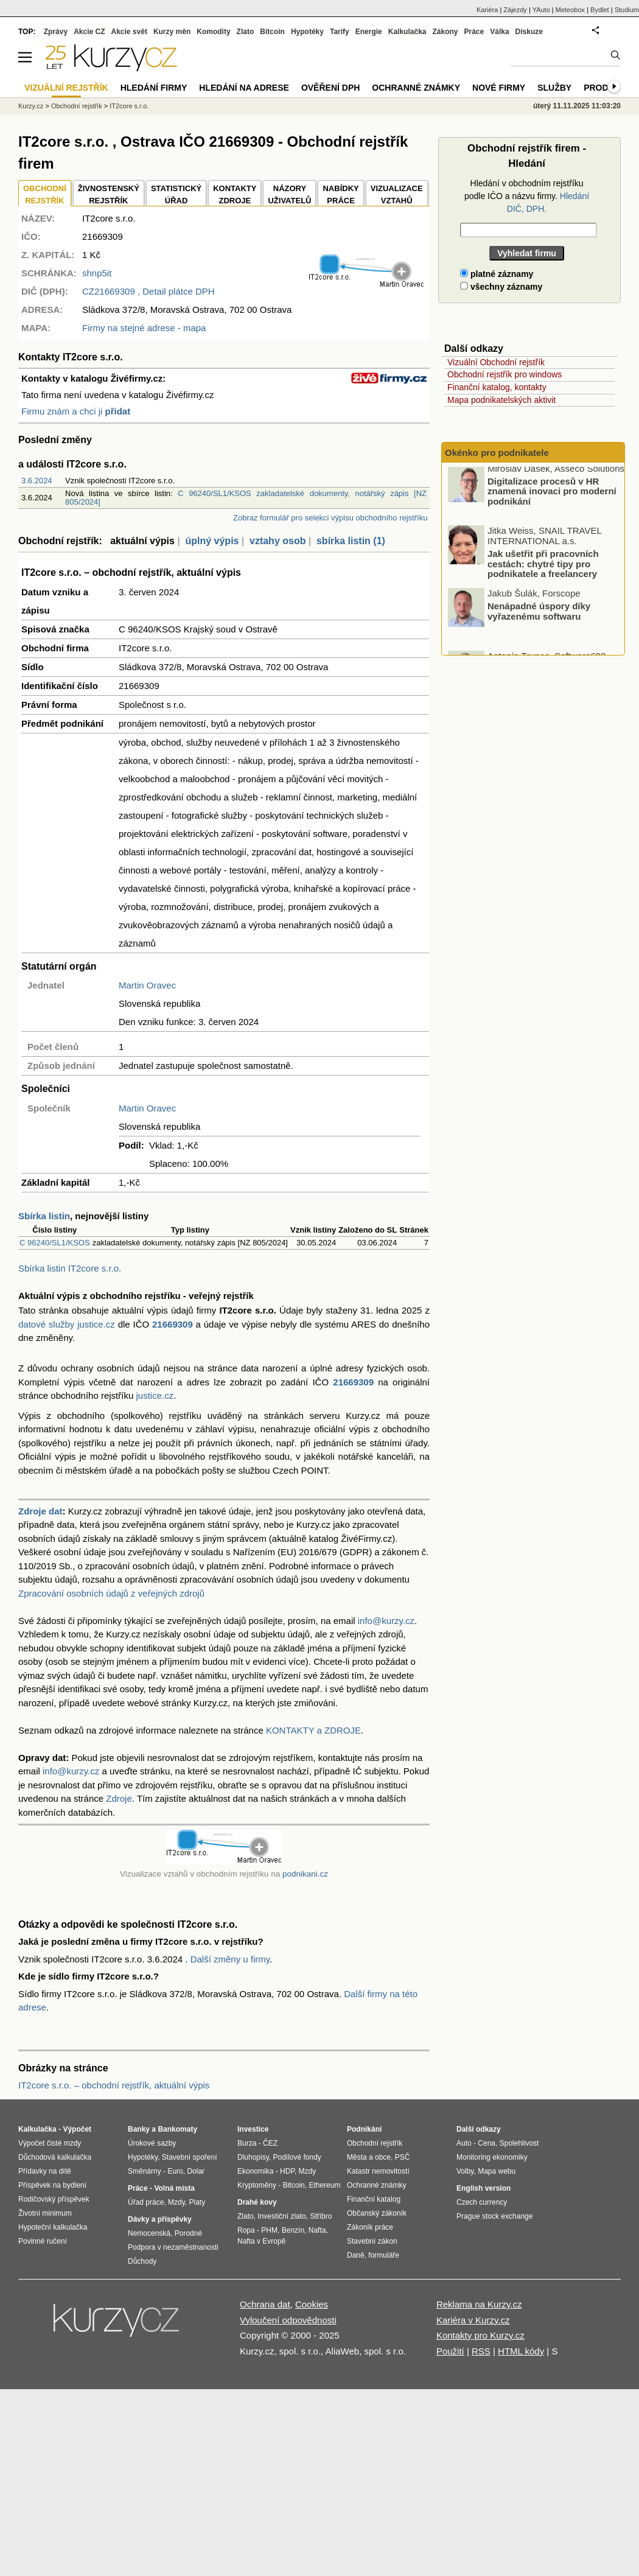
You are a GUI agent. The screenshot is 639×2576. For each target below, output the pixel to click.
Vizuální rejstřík (66, 88)
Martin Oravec (147, 985)
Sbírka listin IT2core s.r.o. (69, 1268)
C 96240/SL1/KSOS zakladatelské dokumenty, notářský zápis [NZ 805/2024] (246, 497)
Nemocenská (149, 2233)
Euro (175, 2171)
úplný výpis (212, 541)
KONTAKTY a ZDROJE (313, 1730)
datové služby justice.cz (66, 1324)
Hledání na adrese (244, 88)
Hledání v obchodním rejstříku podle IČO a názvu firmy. (526, 196)
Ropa (246, 2230)
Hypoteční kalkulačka (52, 2227)
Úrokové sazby (152, 2143)
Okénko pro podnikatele (497, 452)
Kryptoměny (256, 2185)
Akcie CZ (89, 31)
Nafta (317, 2230)
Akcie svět (129, 31)
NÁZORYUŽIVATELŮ (289, 194)
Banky (139, 2129)
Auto (464, 2143)
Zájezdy (515, 9)
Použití (450, 2351)
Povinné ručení (42, 2241)
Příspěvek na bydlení (52, 2185)
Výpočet (77, 2129)
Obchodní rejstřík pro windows (504, 374)
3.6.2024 (36, 480)
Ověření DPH (330, 88)
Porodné (188, 2233)
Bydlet (599, 9)
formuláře (383, 2255)
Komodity (213, 31)
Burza (246, 2143)
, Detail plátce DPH (148, 291)
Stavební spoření (189, 2157)
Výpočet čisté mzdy (49, 2143)
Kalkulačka (407, 31)
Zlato (245, 31)
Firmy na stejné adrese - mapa (144, 328)
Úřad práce (146, 2202)
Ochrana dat (265, 2304)
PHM (269, 2230)
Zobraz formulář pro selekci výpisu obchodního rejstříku (330, 517)
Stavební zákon (372, 2241)
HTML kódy (521, 2351)
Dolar (195, 2171)
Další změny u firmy (230, 1959)
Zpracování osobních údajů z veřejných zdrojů (111, 1593)
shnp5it (96, 273)
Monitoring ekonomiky (492, 2157)
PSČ (402, 2157)
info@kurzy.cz (386, 1620)
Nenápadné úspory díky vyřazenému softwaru (538, 616)
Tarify (339, 31)
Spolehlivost (519, 2143)
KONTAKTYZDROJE (234, 194)
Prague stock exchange (494, 2216)
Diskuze (529, 31)
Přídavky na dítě (44, 2171)
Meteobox (570, 9)
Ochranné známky (416, 88)
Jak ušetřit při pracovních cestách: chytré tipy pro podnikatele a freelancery (543, 568)
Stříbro (321, 2216)
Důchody (142, 2261)
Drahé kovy (257, 2202)
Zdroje (119, 1798)
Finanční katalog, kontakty (496, 387)
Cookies (311, 2304)
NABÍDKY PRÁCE (340, 194)
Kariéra (487, 9)
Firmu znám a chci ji (75, 411)
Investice (252, 2129)
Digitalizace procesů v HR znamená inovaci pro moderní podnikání (551, 495)
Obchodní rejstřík (76, 106)
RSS (481, 2351)
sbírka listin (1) (350, 541)
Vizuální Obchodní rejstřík (496, 362)
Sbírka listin (44, 1216)
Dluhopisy (253, 2157)
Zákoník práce (370, 2227)
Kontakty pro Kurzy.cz (480, 2335)
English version (483, 2188)
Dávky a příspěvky (160, 2219)
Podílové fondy (297, 2157)
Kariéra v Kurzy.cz (473, 2320)
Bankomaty (177, 2129)
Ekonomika (255, 2171)
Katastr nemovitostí (378, 2171)
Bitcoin (272, 31)
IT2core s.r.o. (129, 106)
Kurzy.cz (30, 106)
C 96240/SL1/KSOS (54, 1242)
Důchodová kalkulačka (54, 2157)
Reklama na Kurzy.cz (479, 2304)
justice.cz (154, 1395)
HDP (287, 2171)
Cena (486, 2143)
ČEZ (270, 2143)
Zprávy (56, 31)
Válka (499, 31)
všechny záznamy (501, 287)
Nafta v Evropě (261, 2241)
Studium (627, 9)
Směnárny (144, 2171)
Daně (356, 2255)
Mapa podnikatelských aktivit (501, 400)
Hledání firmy (153, 88)
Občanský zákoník (377, 2213)
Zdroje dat (40, 1511)
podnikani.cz (305, 1873)
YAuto (541, 9)
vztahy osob (278, 541)
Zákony (445, 31)
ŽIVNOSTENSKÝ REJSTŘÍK (108, 194)
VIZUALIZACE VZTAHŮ (397, 194)
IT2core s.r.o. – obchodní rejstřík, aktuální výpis (113, 2085)
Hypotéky (307, 31)
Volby (464, 2171)
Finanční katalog (373, 2199)
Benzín (293, 2230)
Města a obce (369, 2157)
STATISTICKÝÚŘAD (176, 194)
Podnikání (364, 2129)
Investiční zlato (281, 2216)
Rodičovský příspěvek (53, 2199)
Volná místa (174, 2188)
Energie (368, 31)
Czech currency (481, 2202)
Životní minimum (45, 2213)
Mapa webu (496, 2171)
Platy (197, 2202)
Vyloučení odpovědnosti (288, 2320)
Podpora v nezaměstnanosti (173, 2247)
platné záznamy (496, 274)
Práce (474, 31)
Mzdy (176, 2202)
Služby (554, 88)
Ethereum (324, 2185)
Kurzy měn (171, 31)
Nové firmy (498, 88)
